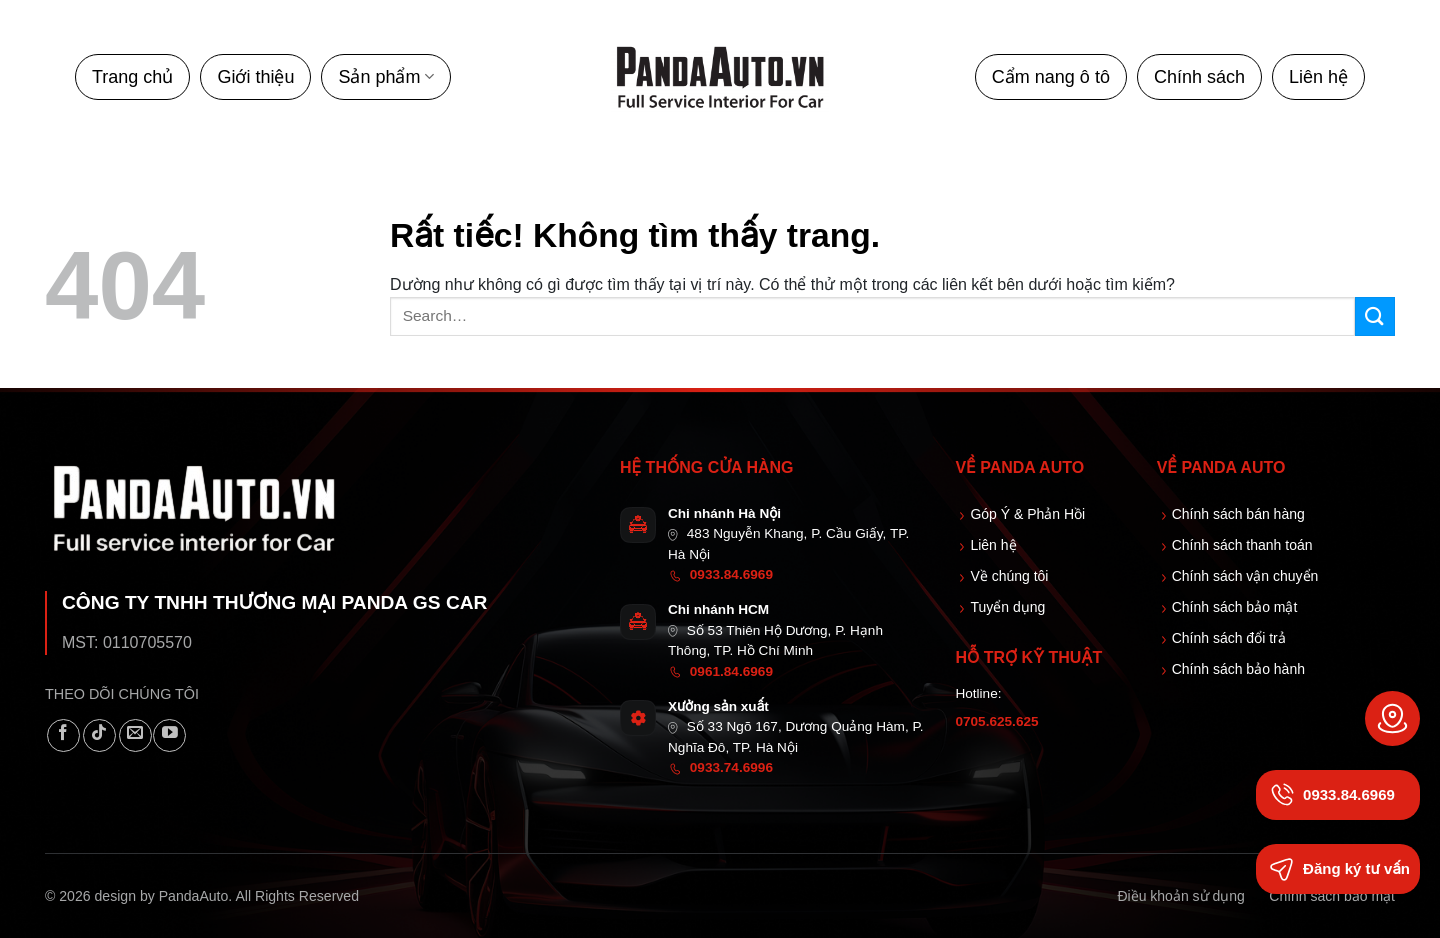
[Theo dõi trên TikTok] (99, 735)
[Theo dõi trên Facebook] (63, 735)
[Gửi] (1375, 316)
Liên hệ (1318, 77)
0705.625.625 (996, 721)
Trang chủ (132, 77)
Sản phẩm (385, 77)
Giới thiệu (255, 77)
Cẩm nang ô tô (1051, 77)
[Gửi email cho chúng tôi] (135, 735)
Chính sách (1199, 77)
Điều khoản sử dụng (1180, 896)
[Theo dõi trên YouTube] (169, 735)
